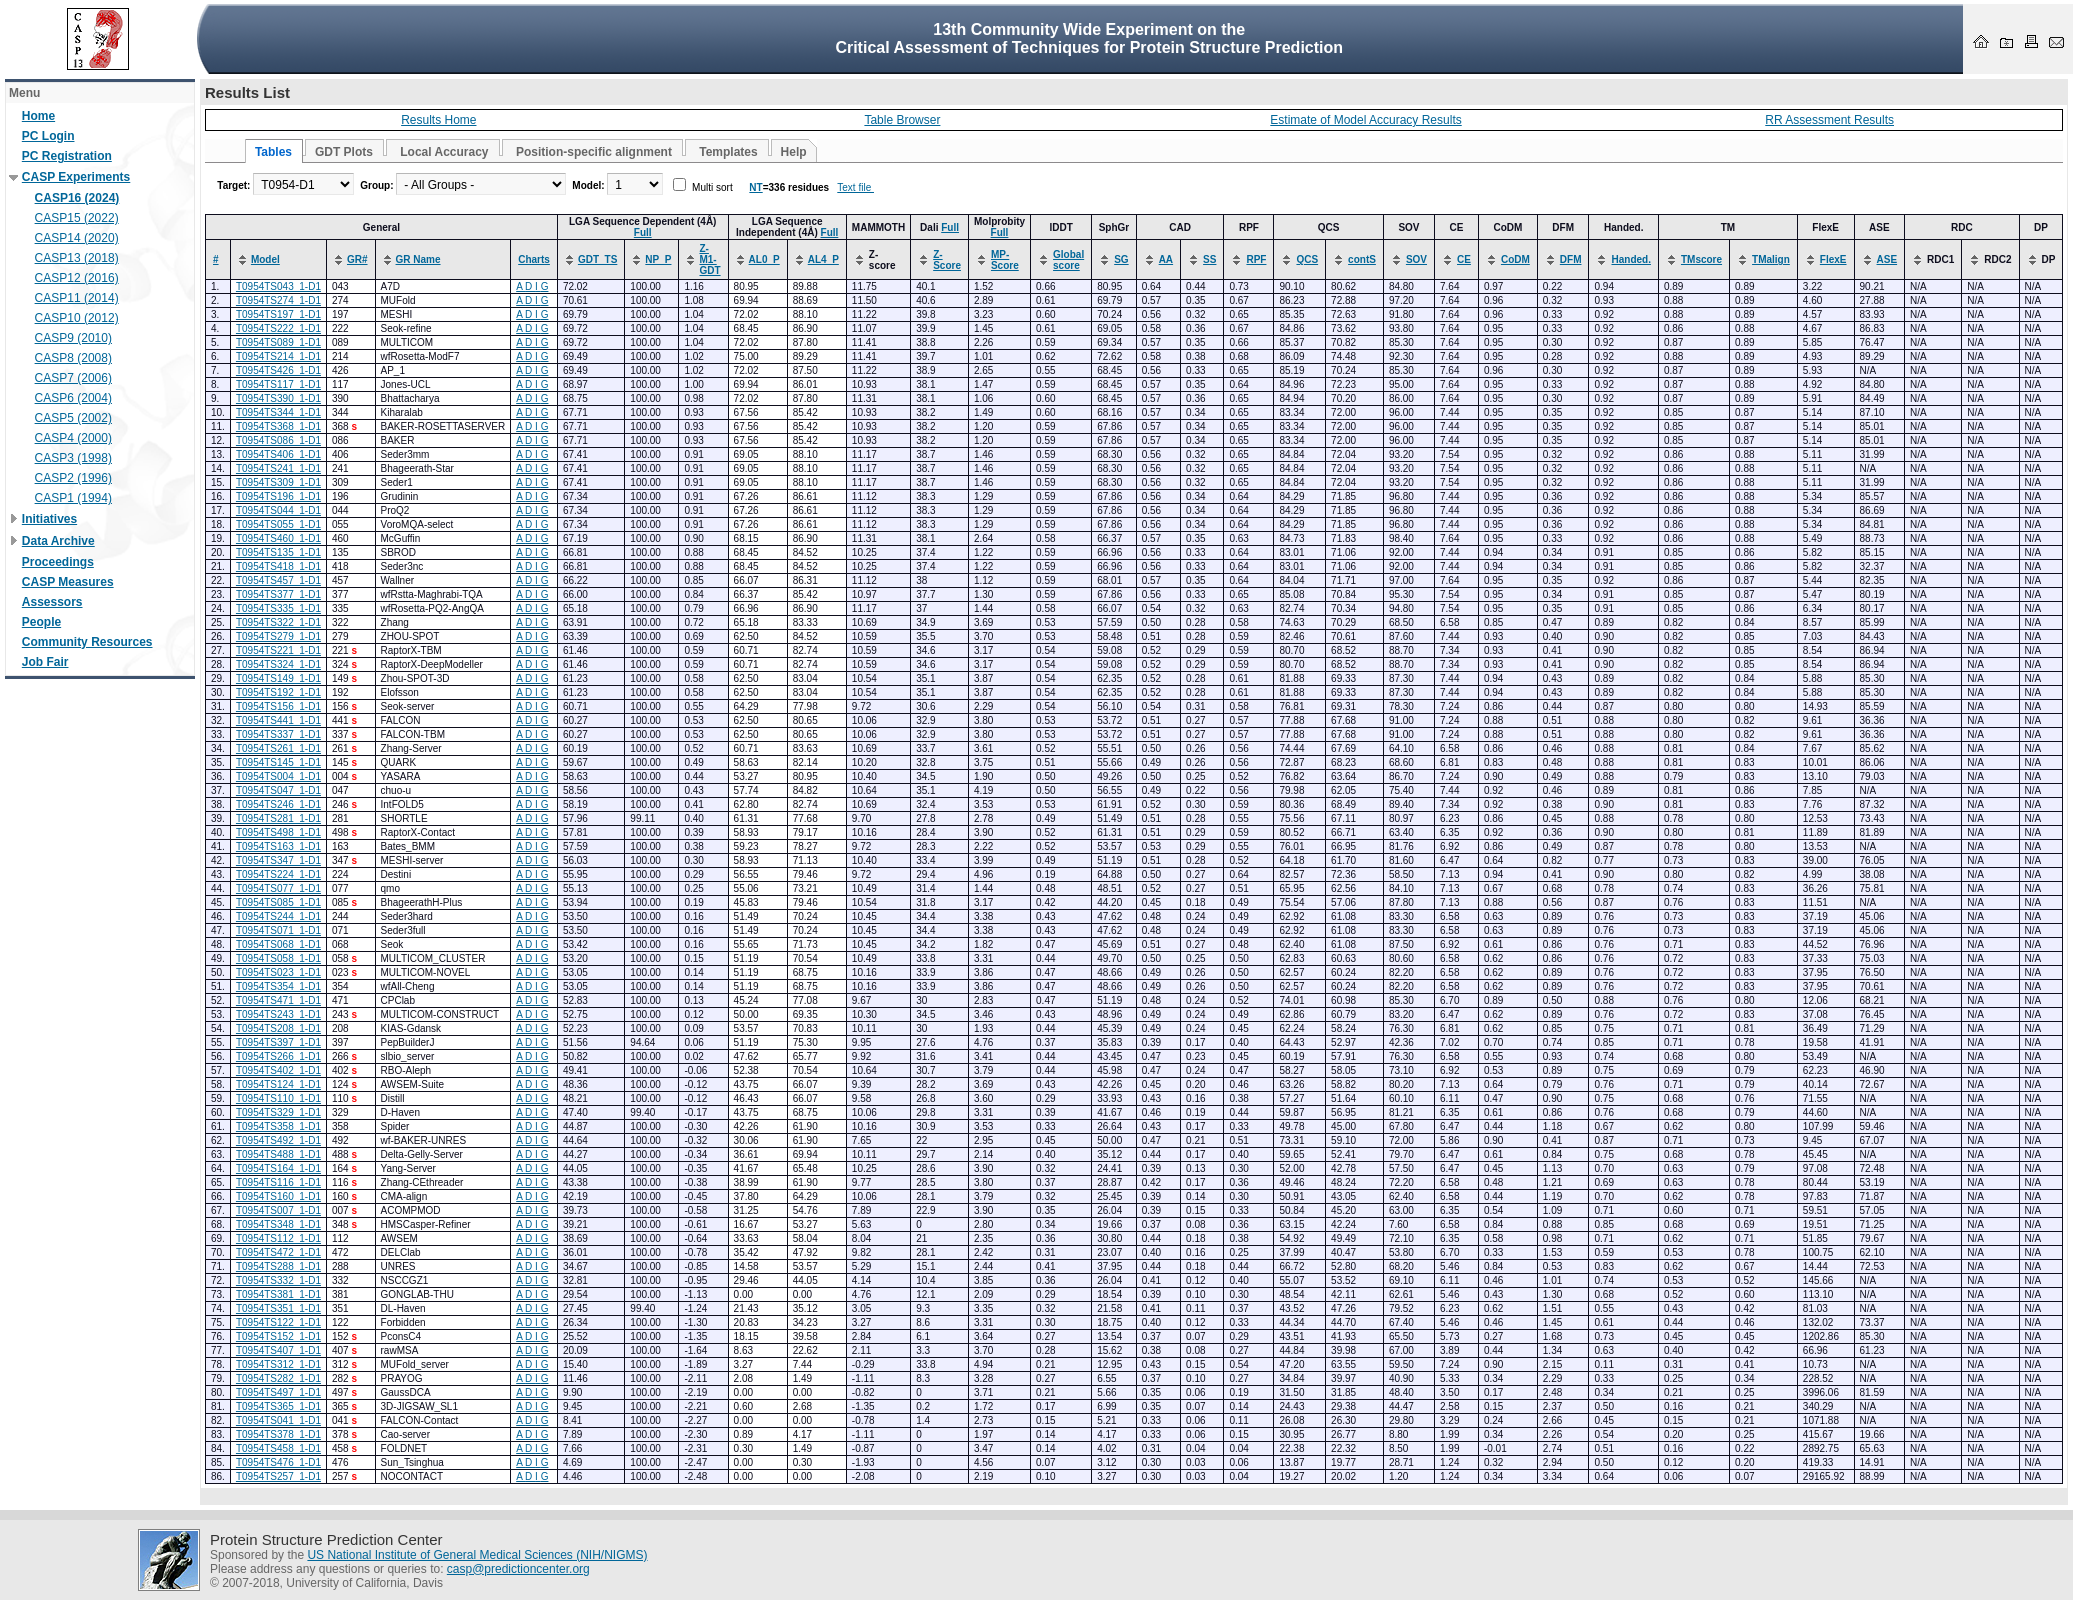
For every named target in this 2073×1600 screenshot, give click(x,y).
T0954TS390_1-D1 (278, 398)
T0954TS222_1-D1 (278, 328)
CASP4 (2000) (73, 438)
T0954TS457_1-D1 (278, 580)
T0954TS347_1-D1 (278, 860)
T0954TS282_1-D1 (278, 1378)
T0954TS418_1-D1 (278, 566)
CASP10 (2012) (77, 318)
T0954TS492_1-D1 (278, 1140)
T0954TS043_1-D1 (278, 286)
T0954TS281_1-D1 (278, 818)
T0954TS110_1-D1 (278, 1098)
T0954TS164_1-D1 (278, 1168)
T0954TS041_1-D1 (278, 1420)
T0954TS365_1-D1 (278, 1406)
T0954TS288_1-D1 (278, 1266)
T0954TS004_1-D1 (278, 776)
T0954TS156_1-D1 (278, 706)
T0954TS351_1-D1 (278, 1308)
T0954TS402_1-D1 (278, 1070)
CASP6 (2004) (73, 398)
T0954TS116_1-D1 (278, 1182)
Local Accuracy (444, 152)
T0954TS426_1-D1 (278, 370)
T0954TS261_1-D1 (278, 748)
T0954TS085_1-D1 (278, 902)
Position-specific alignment (594, 152)
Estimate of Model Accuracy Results (1365, 120)
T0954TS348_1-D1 (278, 1224)
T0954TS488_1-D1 (278, 1154)
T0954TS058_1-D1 (278, 958)
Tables (273, 152)
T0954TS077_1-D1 (278, 888)
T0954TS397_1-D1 (278, 1042)
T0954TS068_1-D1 (278, 944)
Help (794, 152)
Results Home (438, 120)
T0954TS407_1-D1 (278, 1350)
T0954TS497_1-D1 (278, 1392)
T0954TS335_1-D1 (278, 608)
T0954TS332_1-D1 (278, 1280)
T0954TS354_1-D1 (278, 986)
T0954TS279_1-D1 (278, 636)
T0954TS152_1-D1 (278, 1336)
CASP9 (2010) (73, 338)
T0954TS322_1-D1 (278, 622)
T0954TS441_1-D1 (278, 720)
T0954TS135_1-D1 (278, 552)
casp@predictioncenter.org (518, 1569)
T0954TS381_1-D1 (278, 1294)
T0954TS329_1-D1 (278, 1112)
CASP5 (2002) (73, 418)
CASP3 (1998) (73, 458)
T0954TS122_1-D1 (278, 1322)
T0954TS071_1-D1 (278, 930)
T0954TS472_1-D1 (278, 1252)
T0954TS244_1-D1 (278, 916)
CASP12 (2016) (77, 278)
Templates (728, 152)
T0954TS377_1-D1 (278, 594)
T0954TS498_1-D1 (278, 832)
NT (755, 187)
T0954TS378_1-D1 (278, 1434)
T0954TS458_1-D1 (278, 1448)
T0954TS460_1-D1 (278, 538)
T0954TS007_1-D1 (278, 1210)
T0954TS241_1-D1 (278, 468)
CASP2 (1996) (73, 478)
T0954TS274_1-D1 (278, 300)
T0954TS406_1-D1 (278, 454)
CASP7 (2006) (73, 378)
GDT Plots (344, 152)
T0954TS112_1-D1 (278, 1238)
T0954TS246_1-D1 (278, 804)
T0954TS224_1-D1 (278, 874)
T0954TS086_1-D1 (278, 440)
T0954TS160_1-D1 (278, 1196)
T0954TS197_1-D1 (278, 314)
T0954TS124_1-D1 (278, 1084)
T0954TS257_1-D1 (278, 1476)
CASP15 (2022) (77, 218)
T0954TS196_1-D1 (278, 496)
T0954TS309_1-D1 (278, 482)
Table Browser (902, 120)
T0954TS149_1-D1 (278, 678)
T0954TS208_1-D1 (278, 1028)
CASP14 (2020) (77, 238)
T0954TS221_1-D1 (278, 650)
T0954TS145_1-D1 (278, 762)
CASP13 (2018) (77, 258)
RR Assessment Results (1829, 120)
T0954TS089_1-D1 (278, 342)
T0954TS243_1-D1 (278, 1014)
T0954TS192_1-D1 (278, 692)
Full (643, 232)
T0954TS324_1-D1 (278, 664)
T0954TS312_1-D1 (278, 1364)
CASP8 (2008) (73, 358)
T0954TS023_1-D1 (278, 972)
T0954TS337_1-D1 (278, 734)
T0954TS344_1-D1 (278, 412)
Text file (855, 187)
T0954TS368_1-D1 (278, 426)
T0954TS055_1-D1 (278, 524)
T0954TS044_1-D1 (278, 510)
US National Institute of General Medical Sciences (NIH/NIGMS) (477, 1555)
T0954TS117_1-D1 (278, 384)
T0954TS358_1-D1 (278, 1126)
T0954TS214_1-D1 (278, 356)
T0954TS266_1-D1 (278, 1056)
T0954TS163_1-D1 (278, 846)
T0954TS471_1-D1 (278, 1000)
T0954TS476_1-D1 (278, 1462)
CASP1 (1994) (73, 498)
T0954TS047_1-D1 (278, 790)
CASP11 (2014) (77, 298)
